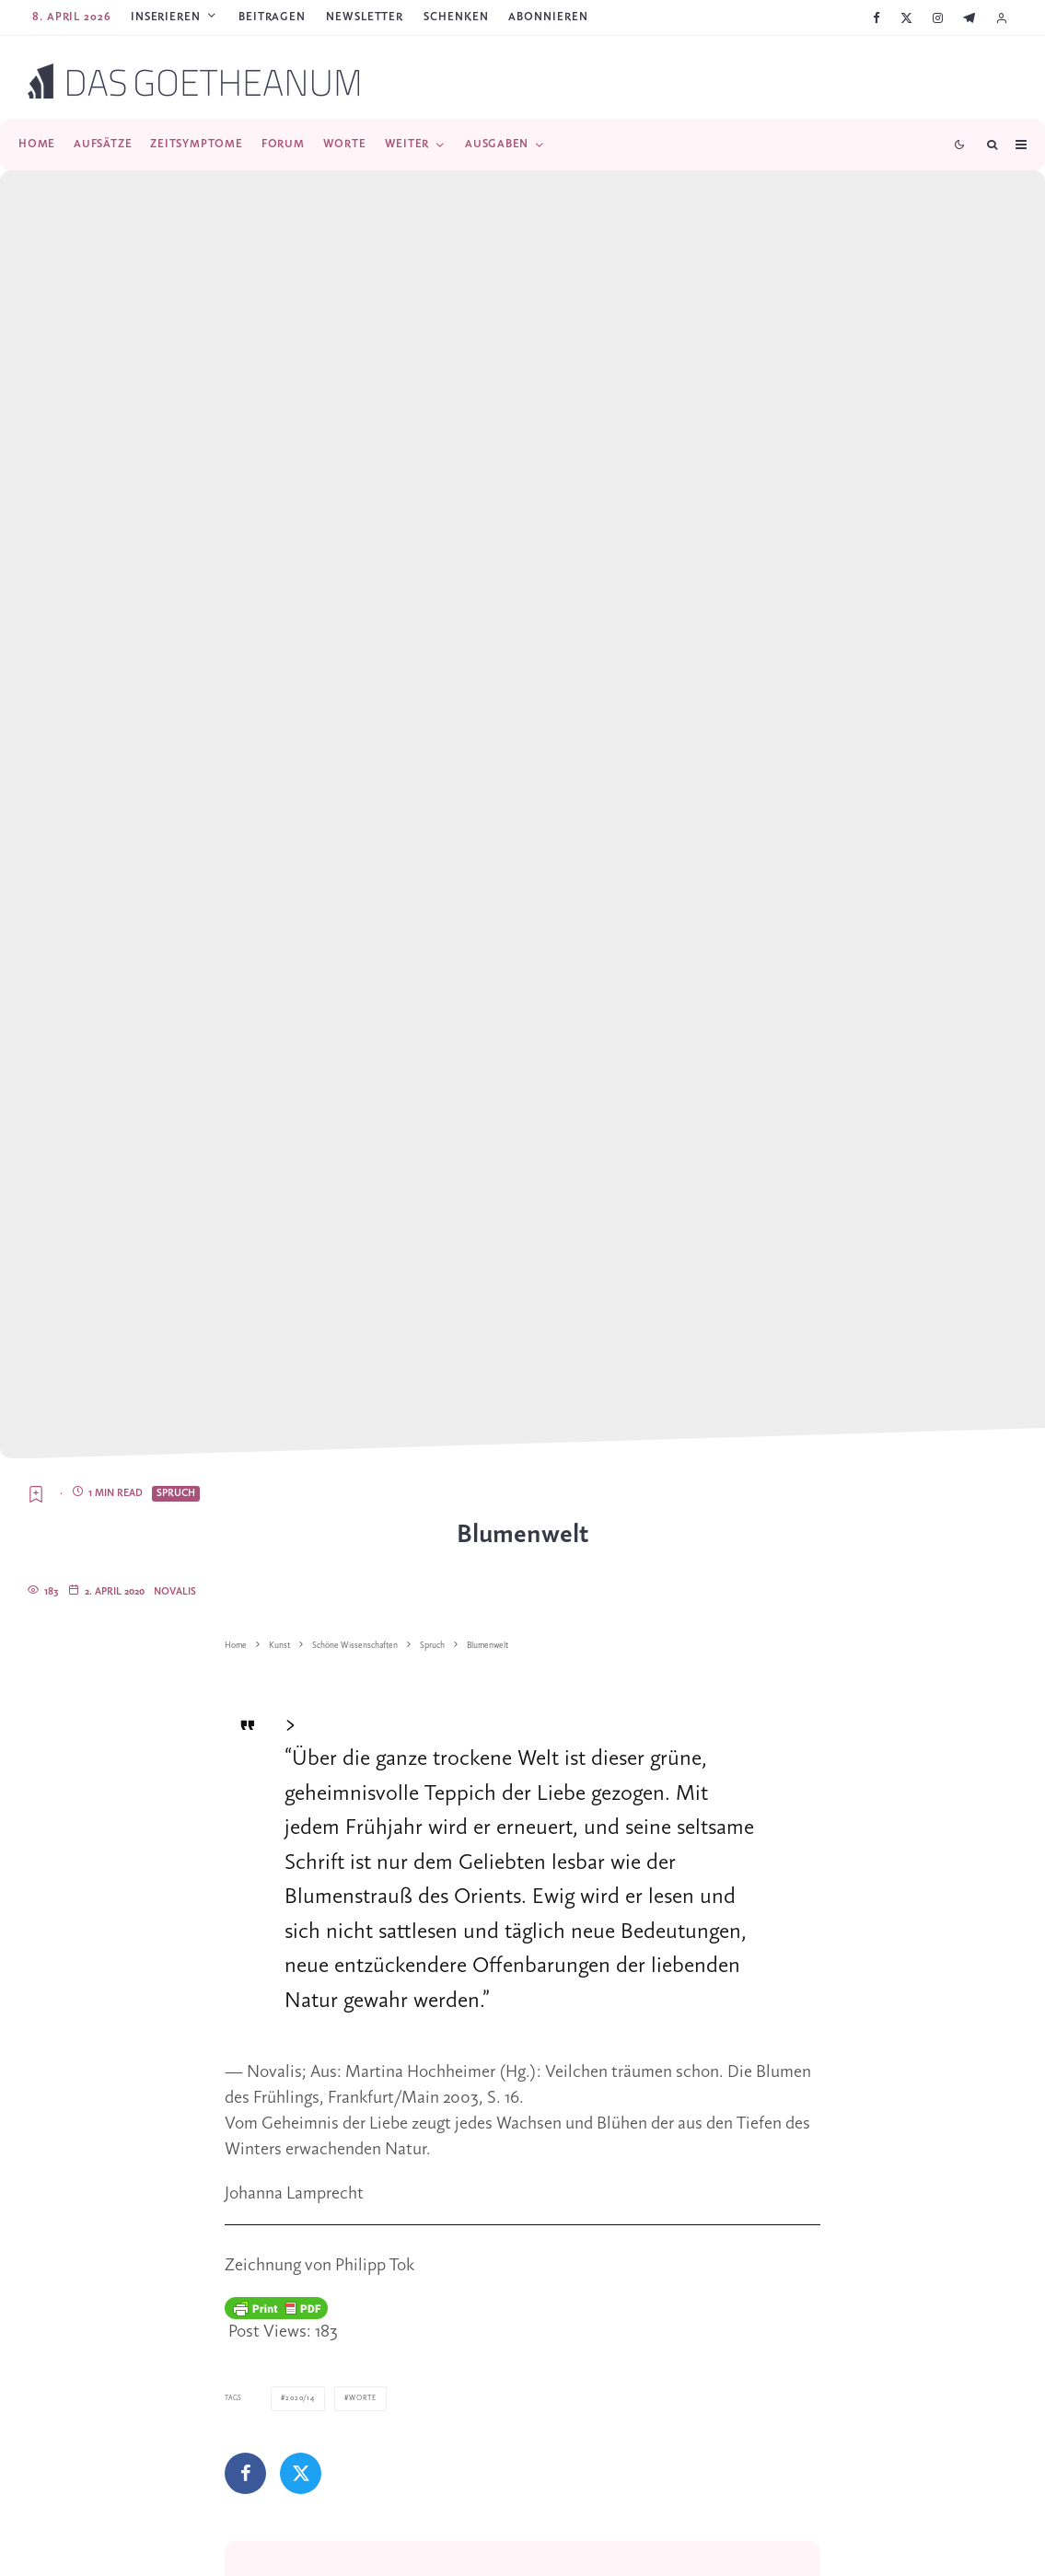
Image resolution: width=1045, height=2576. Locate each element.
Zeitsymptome (196, 144)
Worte (344, 144)
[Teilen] (245, 2472)
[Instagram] (938, 18)
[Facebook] (876, 18)
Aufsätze (103, 144)
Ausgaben (496, 144)
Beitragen (272, 17)
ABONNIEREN (547, 17)
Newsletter (364, 17)
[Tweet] (300, 2472)
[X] (906, 18)
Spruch (176, 1493)
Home (36, 144)
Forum (283, 144)
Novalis (175, 1591)
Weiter (407, 144)
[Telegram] (969, 18)
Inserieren (166, 17)
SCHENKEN (456, 17)
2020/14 (299, 2398)
